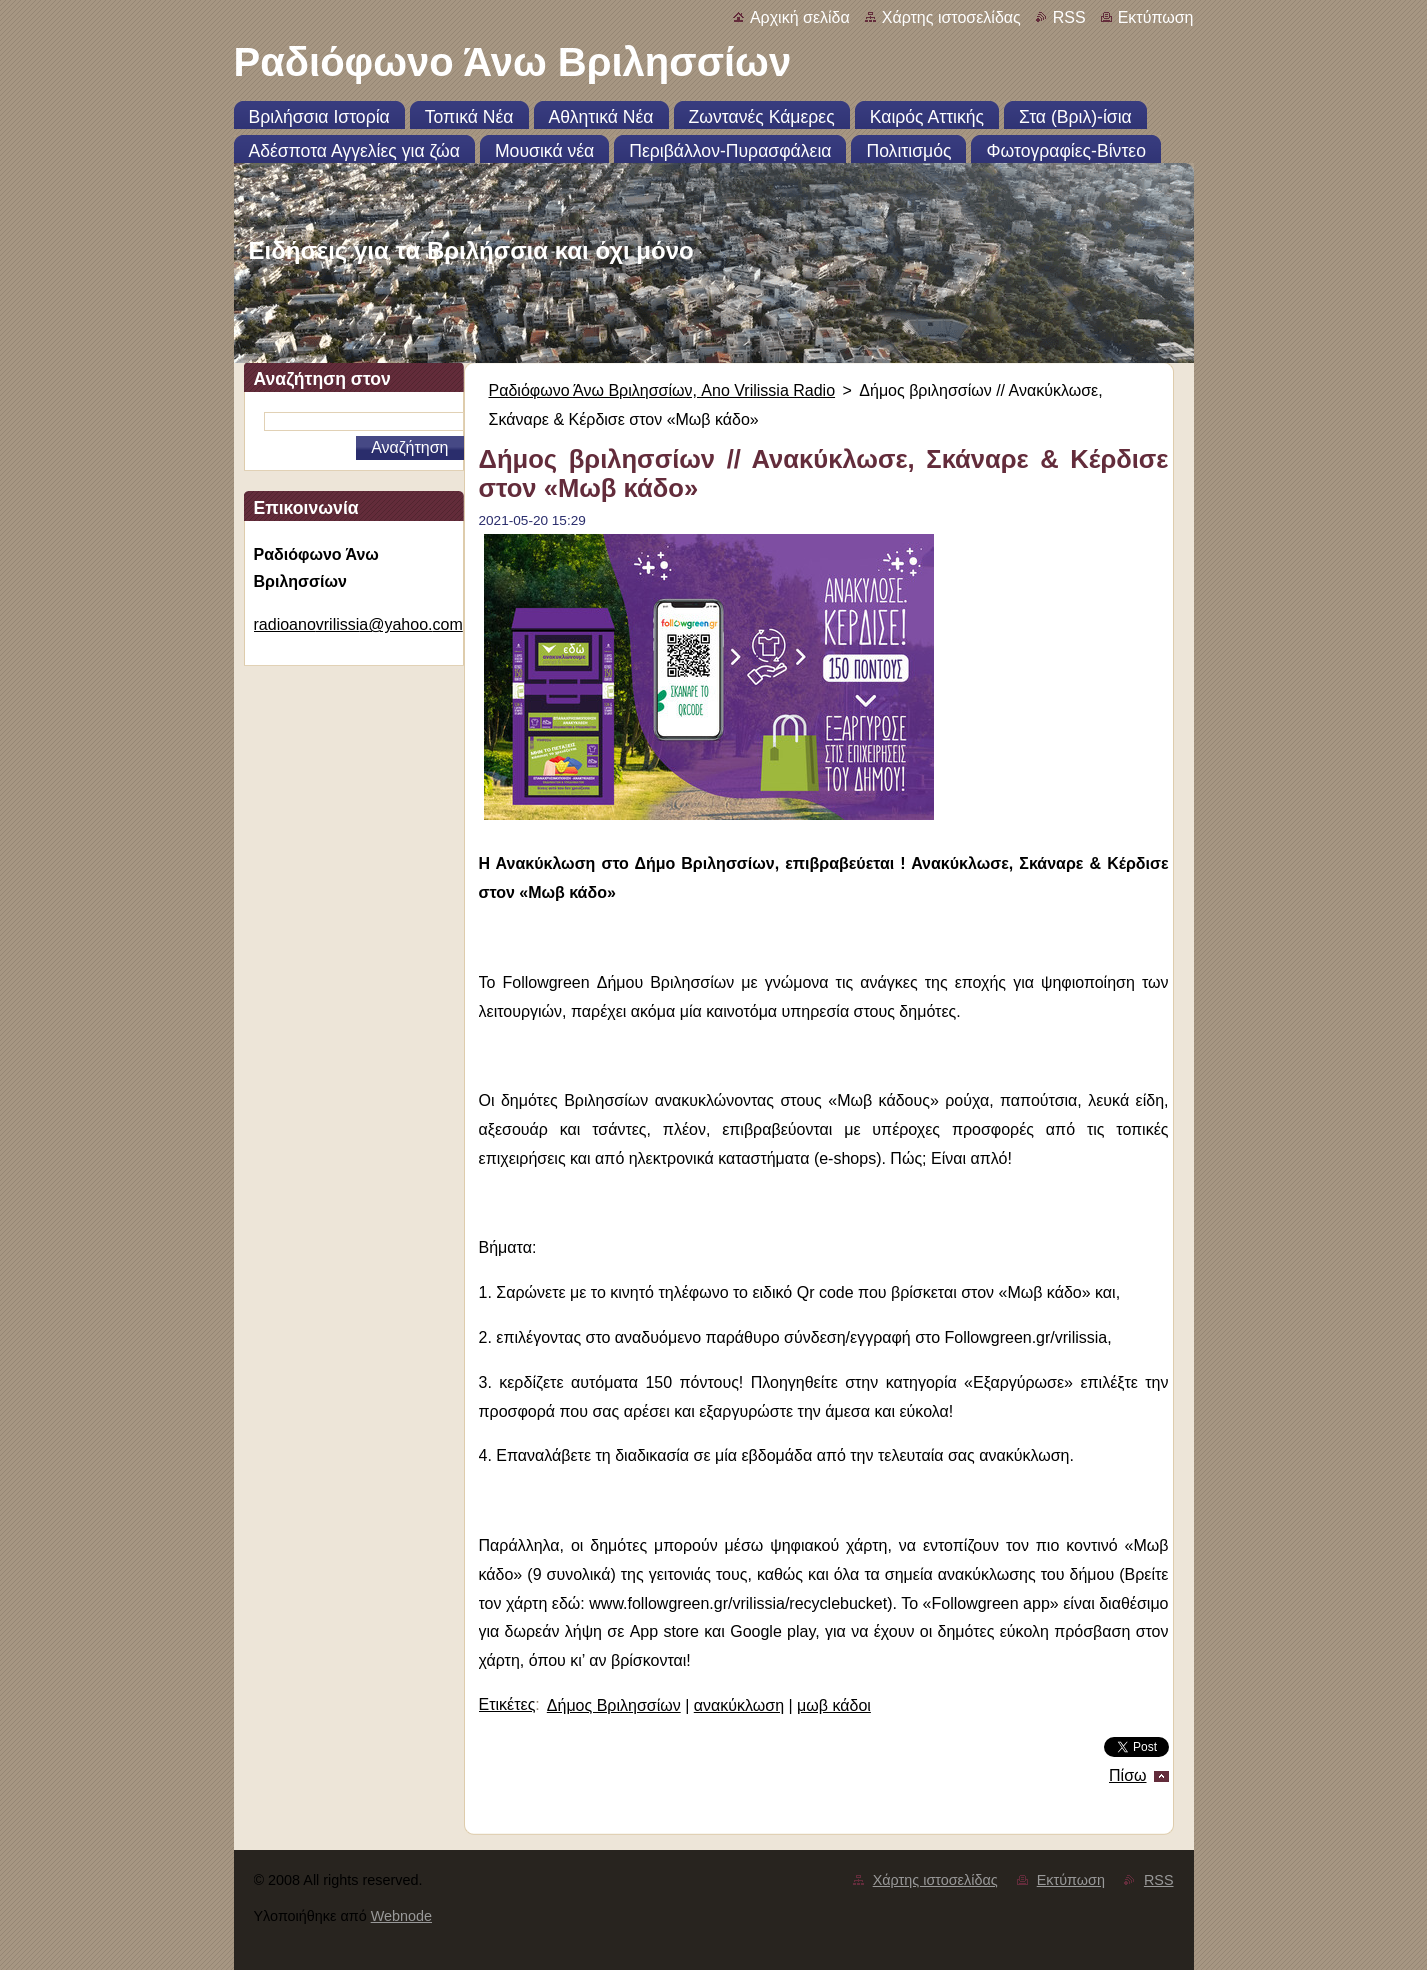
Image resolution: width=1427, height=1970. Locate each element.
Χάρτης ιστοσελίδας (951, 17)
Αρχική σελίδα (800, 17)
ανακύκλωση (739, 1705)
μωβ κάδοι (834, 1705)
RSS (1069, 17)
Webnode (401, 1916)
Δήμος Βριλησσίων (614, 1705)
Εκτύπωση (1156, 17)
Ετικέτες (507, 1704)
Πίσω (1127, 1775)
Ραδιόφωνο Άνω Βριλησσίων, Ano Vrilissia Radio (662, 390)
